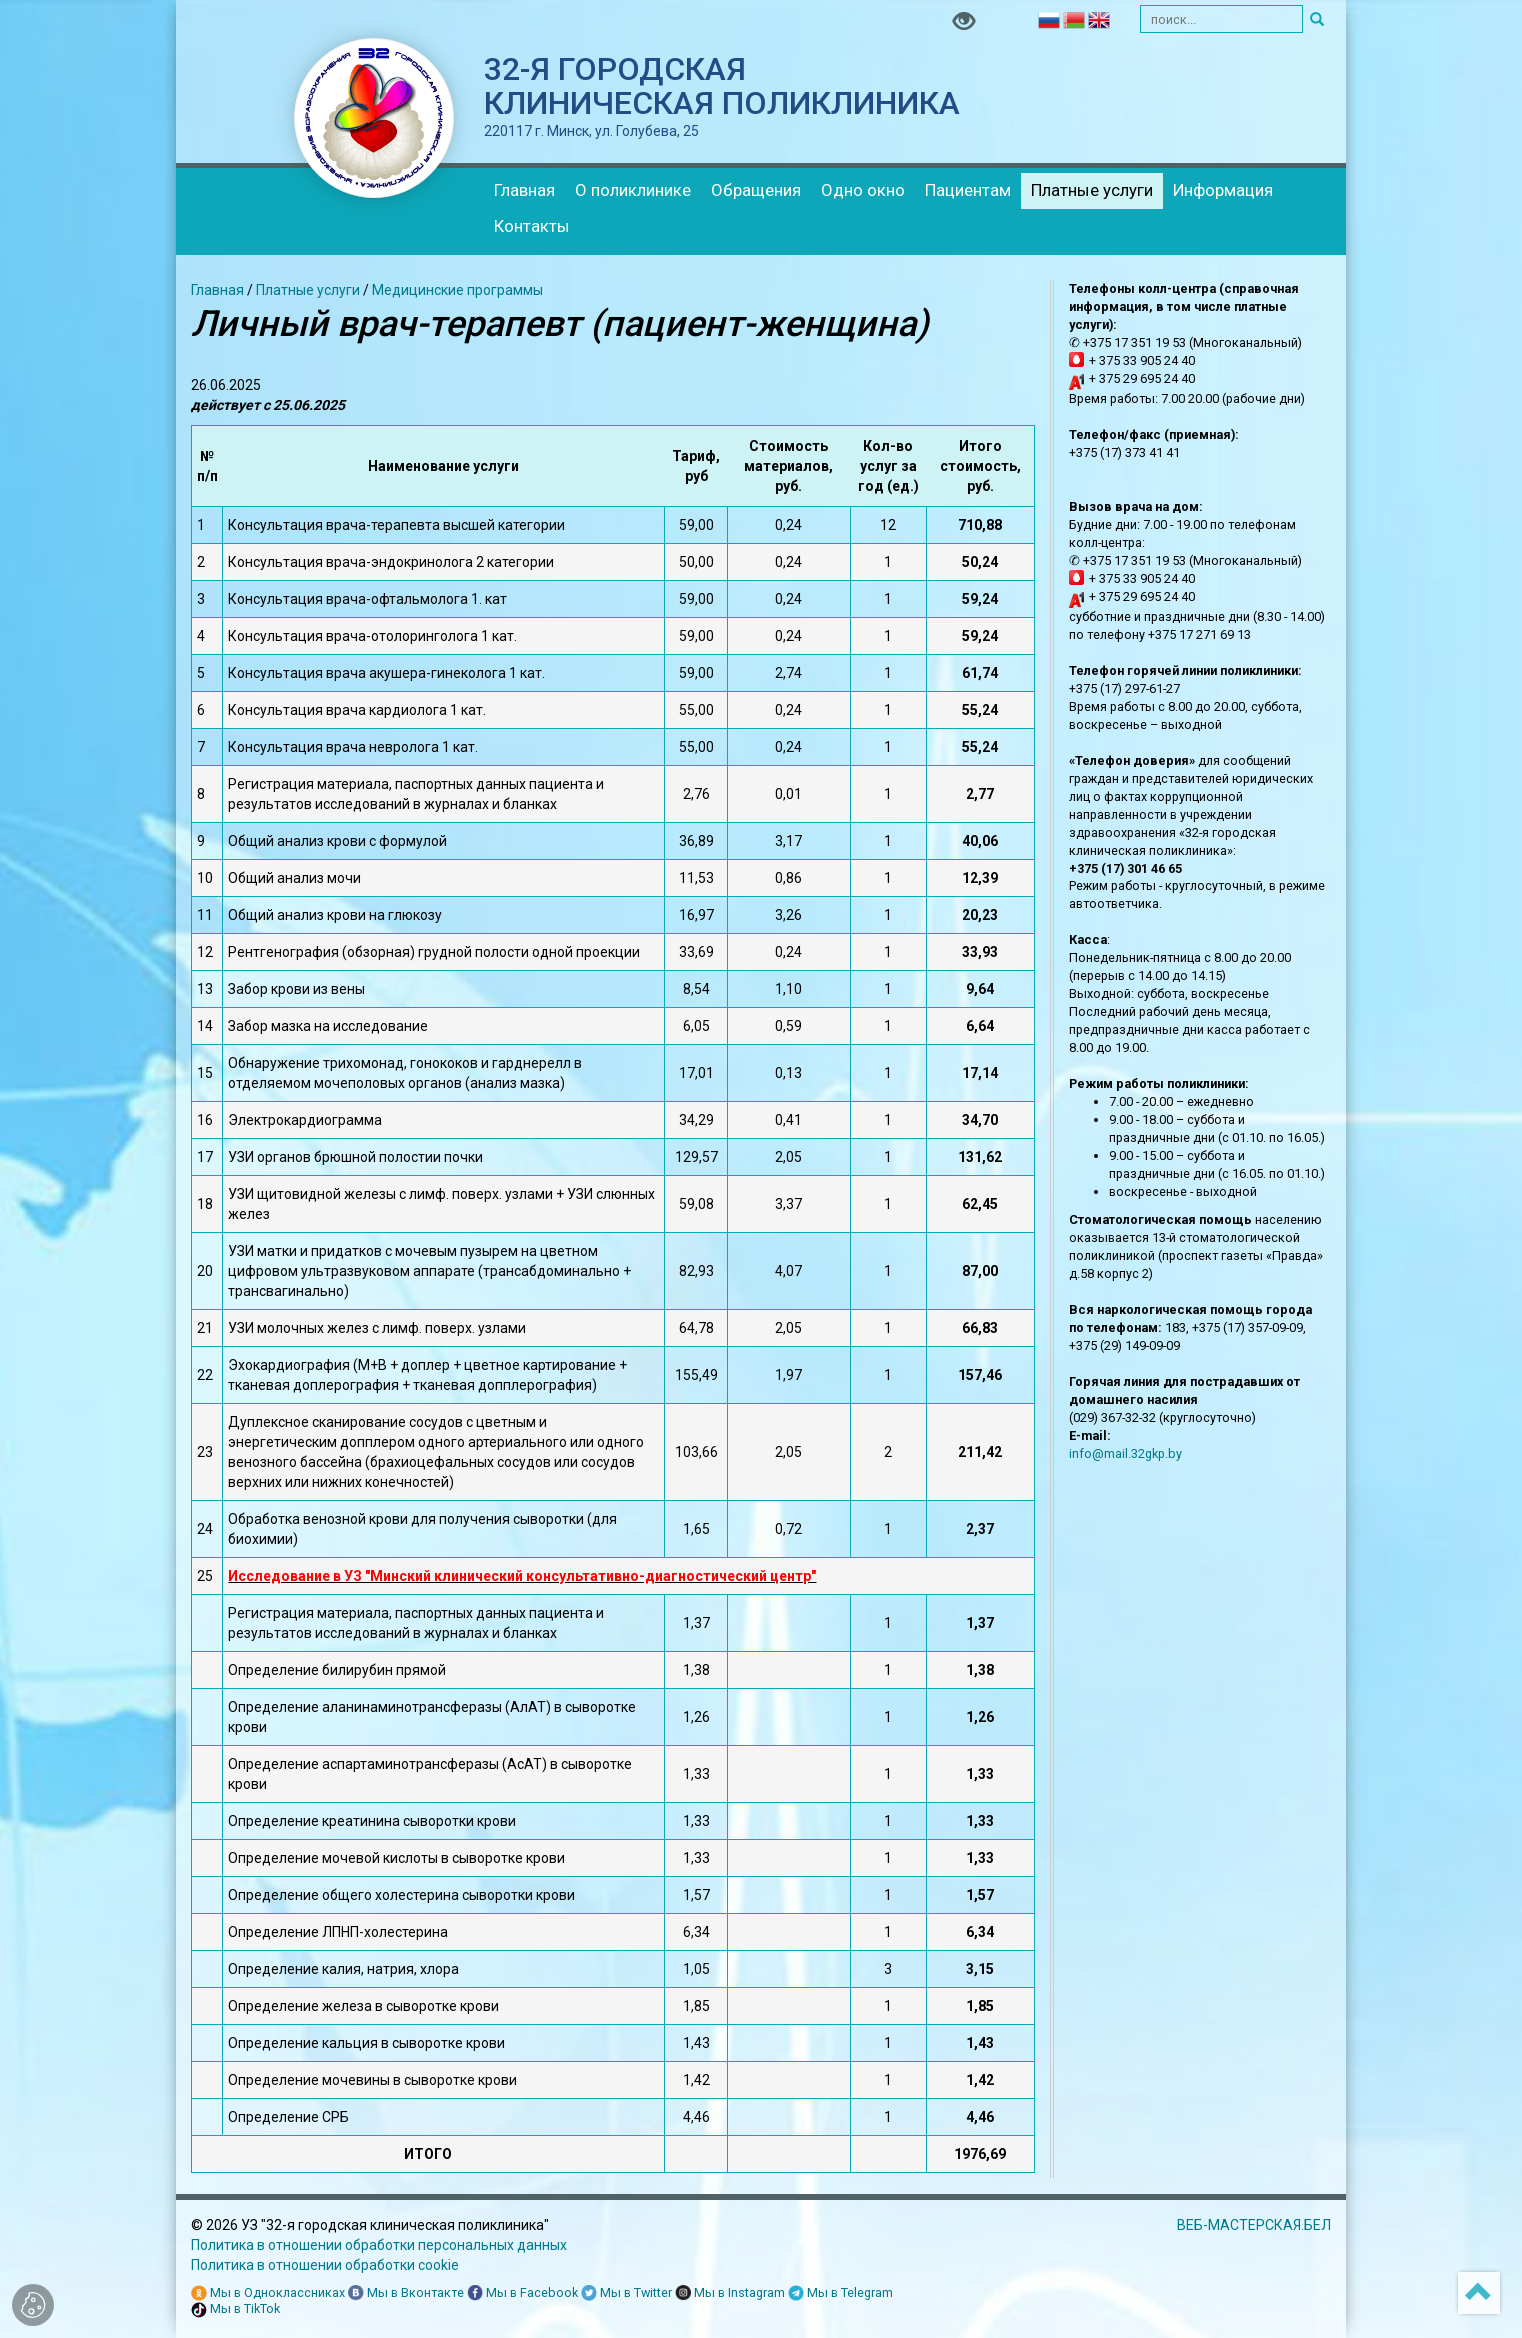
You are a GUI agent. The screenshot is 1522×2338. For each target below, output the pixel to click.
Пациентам (968, 190)
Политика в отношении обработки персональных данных (379, 2245)
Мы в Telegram (840, 2293)
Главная (524, 190)
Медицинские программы (457, 290)
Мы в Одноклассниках (268, 2293)
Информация (1223, 190)
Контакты (532, 226)
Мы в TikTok (235, 2309)
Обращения (756, 190)
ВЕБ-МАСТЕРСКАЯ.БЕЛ (1254, 2225)
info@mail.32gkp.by (1125, 1453)
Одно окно (863, 190)
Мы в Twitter (626, 2293)
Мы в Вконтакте (406, 2293)
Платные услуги (1092, 190)
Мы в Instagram (730, 2293)
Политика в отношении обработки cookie (325, 2265)
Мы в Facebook (522, 2293)
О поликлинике (633, 190)
